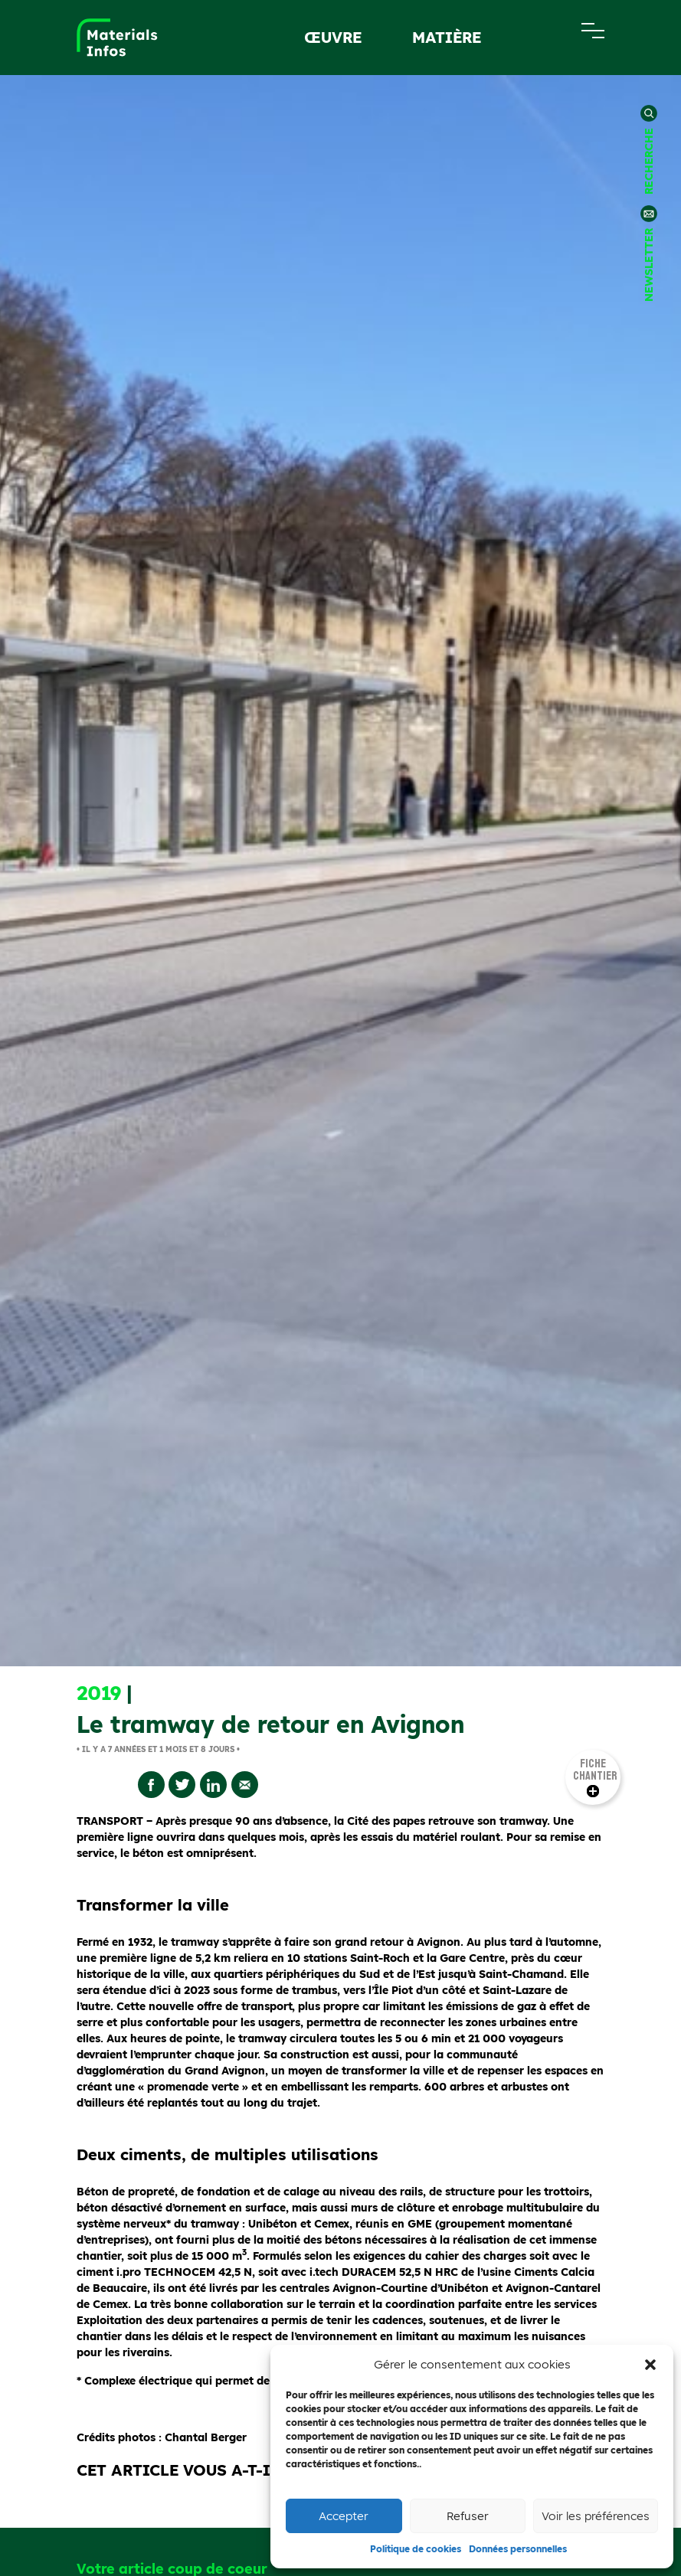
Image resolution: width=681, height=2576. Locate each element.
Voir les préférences (596, 2516)
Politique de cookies (415, 2549)
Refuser (468, 2516)
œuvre (333, 37)
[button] (650, 2364)
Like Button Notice (375, 2263)
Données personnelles (518, 2549)
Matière (446, 37)
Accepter (343, 2516)
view (433, 2263)
